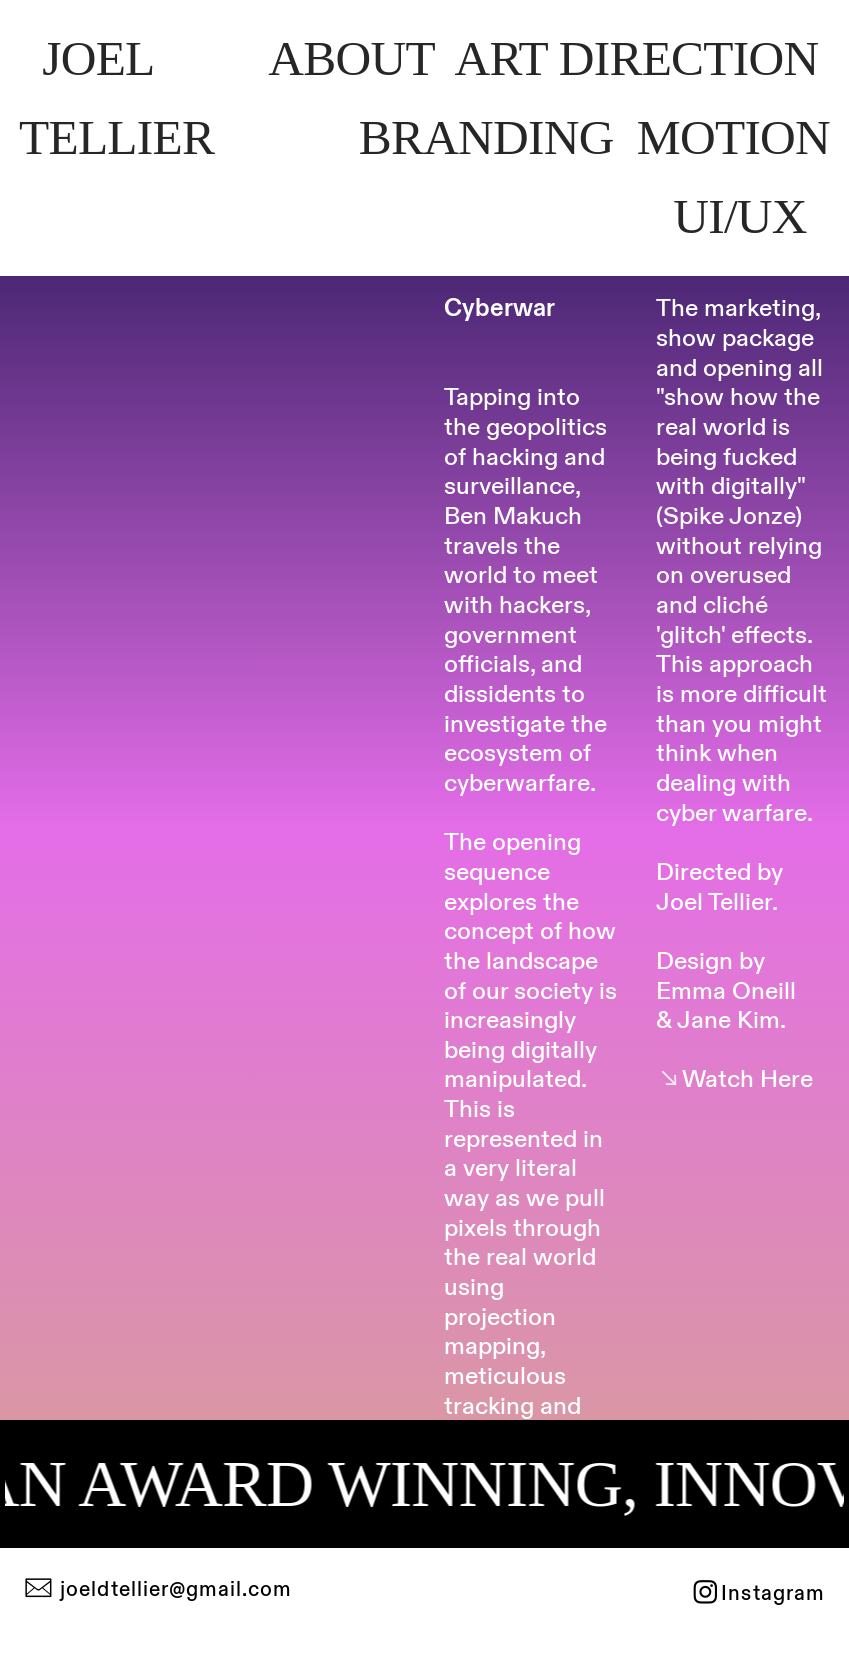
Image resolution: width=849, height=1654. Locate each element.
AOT (351, 58)
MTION (733, 137)
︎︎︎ (734, 1079)
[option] (212, 428)
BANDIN (486, 137)
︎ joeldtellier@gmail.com (158, 1590)
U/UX (745, 216)
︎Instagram (757, 1594)
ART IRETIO (636, 58)
